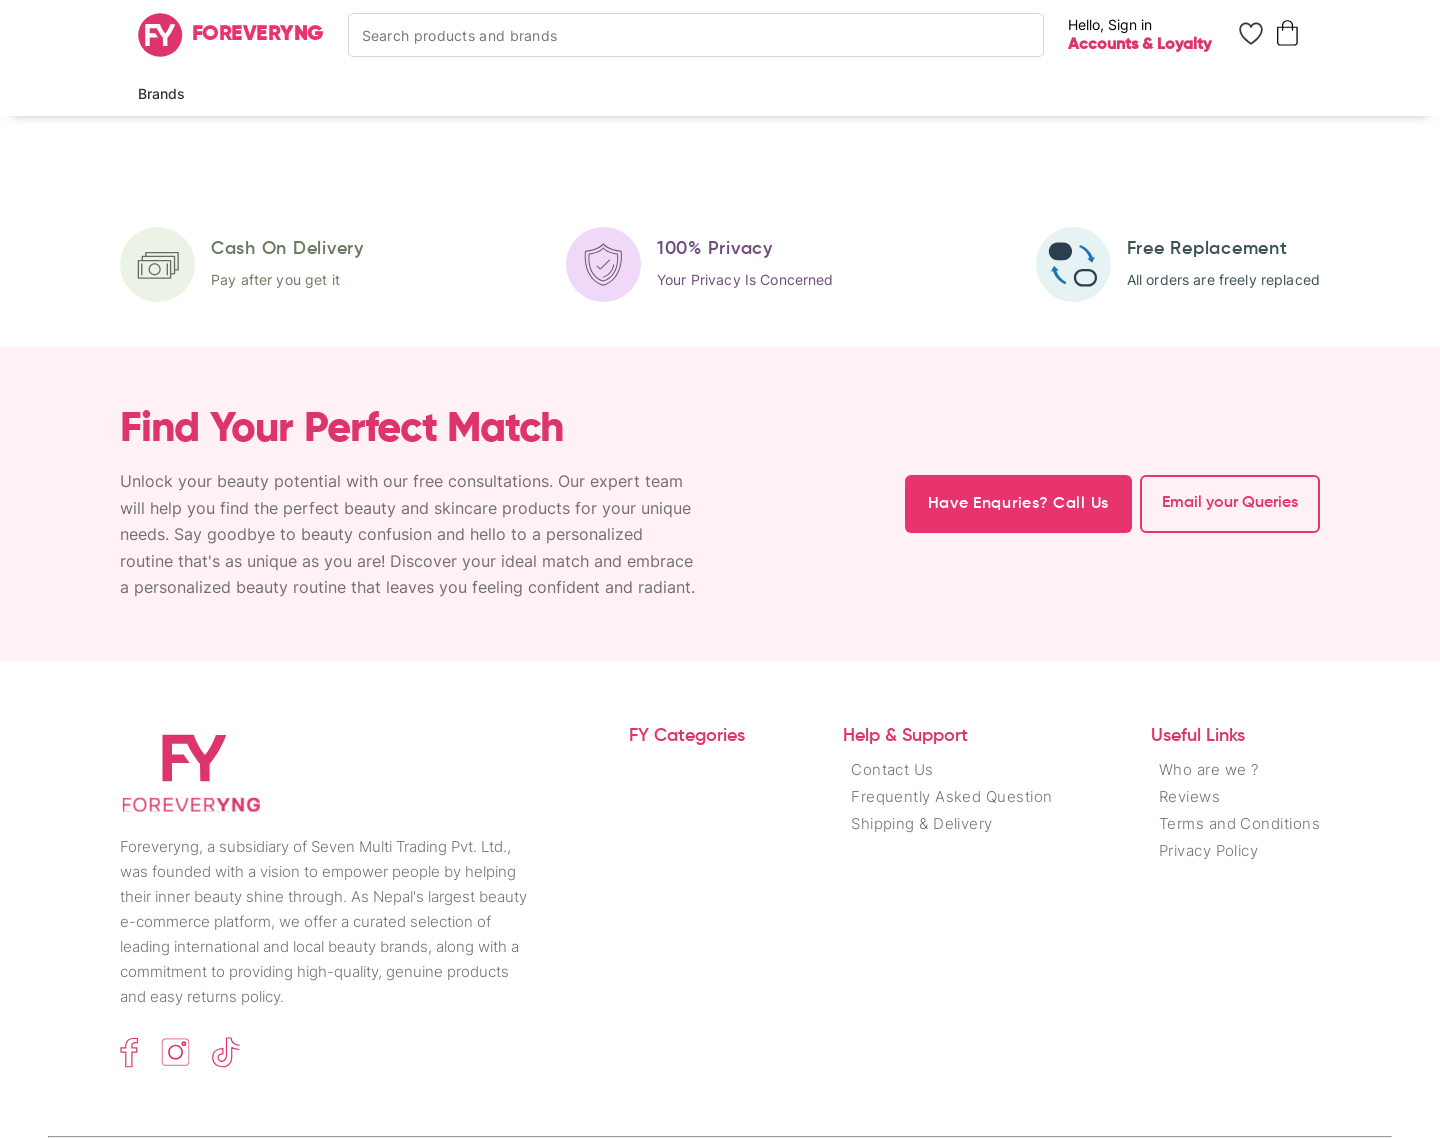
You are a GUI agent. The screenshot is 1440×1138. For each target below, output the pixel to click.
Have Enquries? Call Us (1018, 504)
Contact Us (892, 769)
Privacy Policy (1208, 850)
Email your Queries (1230, 503)
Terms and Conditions (1239, 823)
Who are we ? (1208, 769)
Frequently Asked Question (951, 796)
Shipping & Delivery (922, 823)
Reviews (1189, 796)
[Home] (231, 35)
